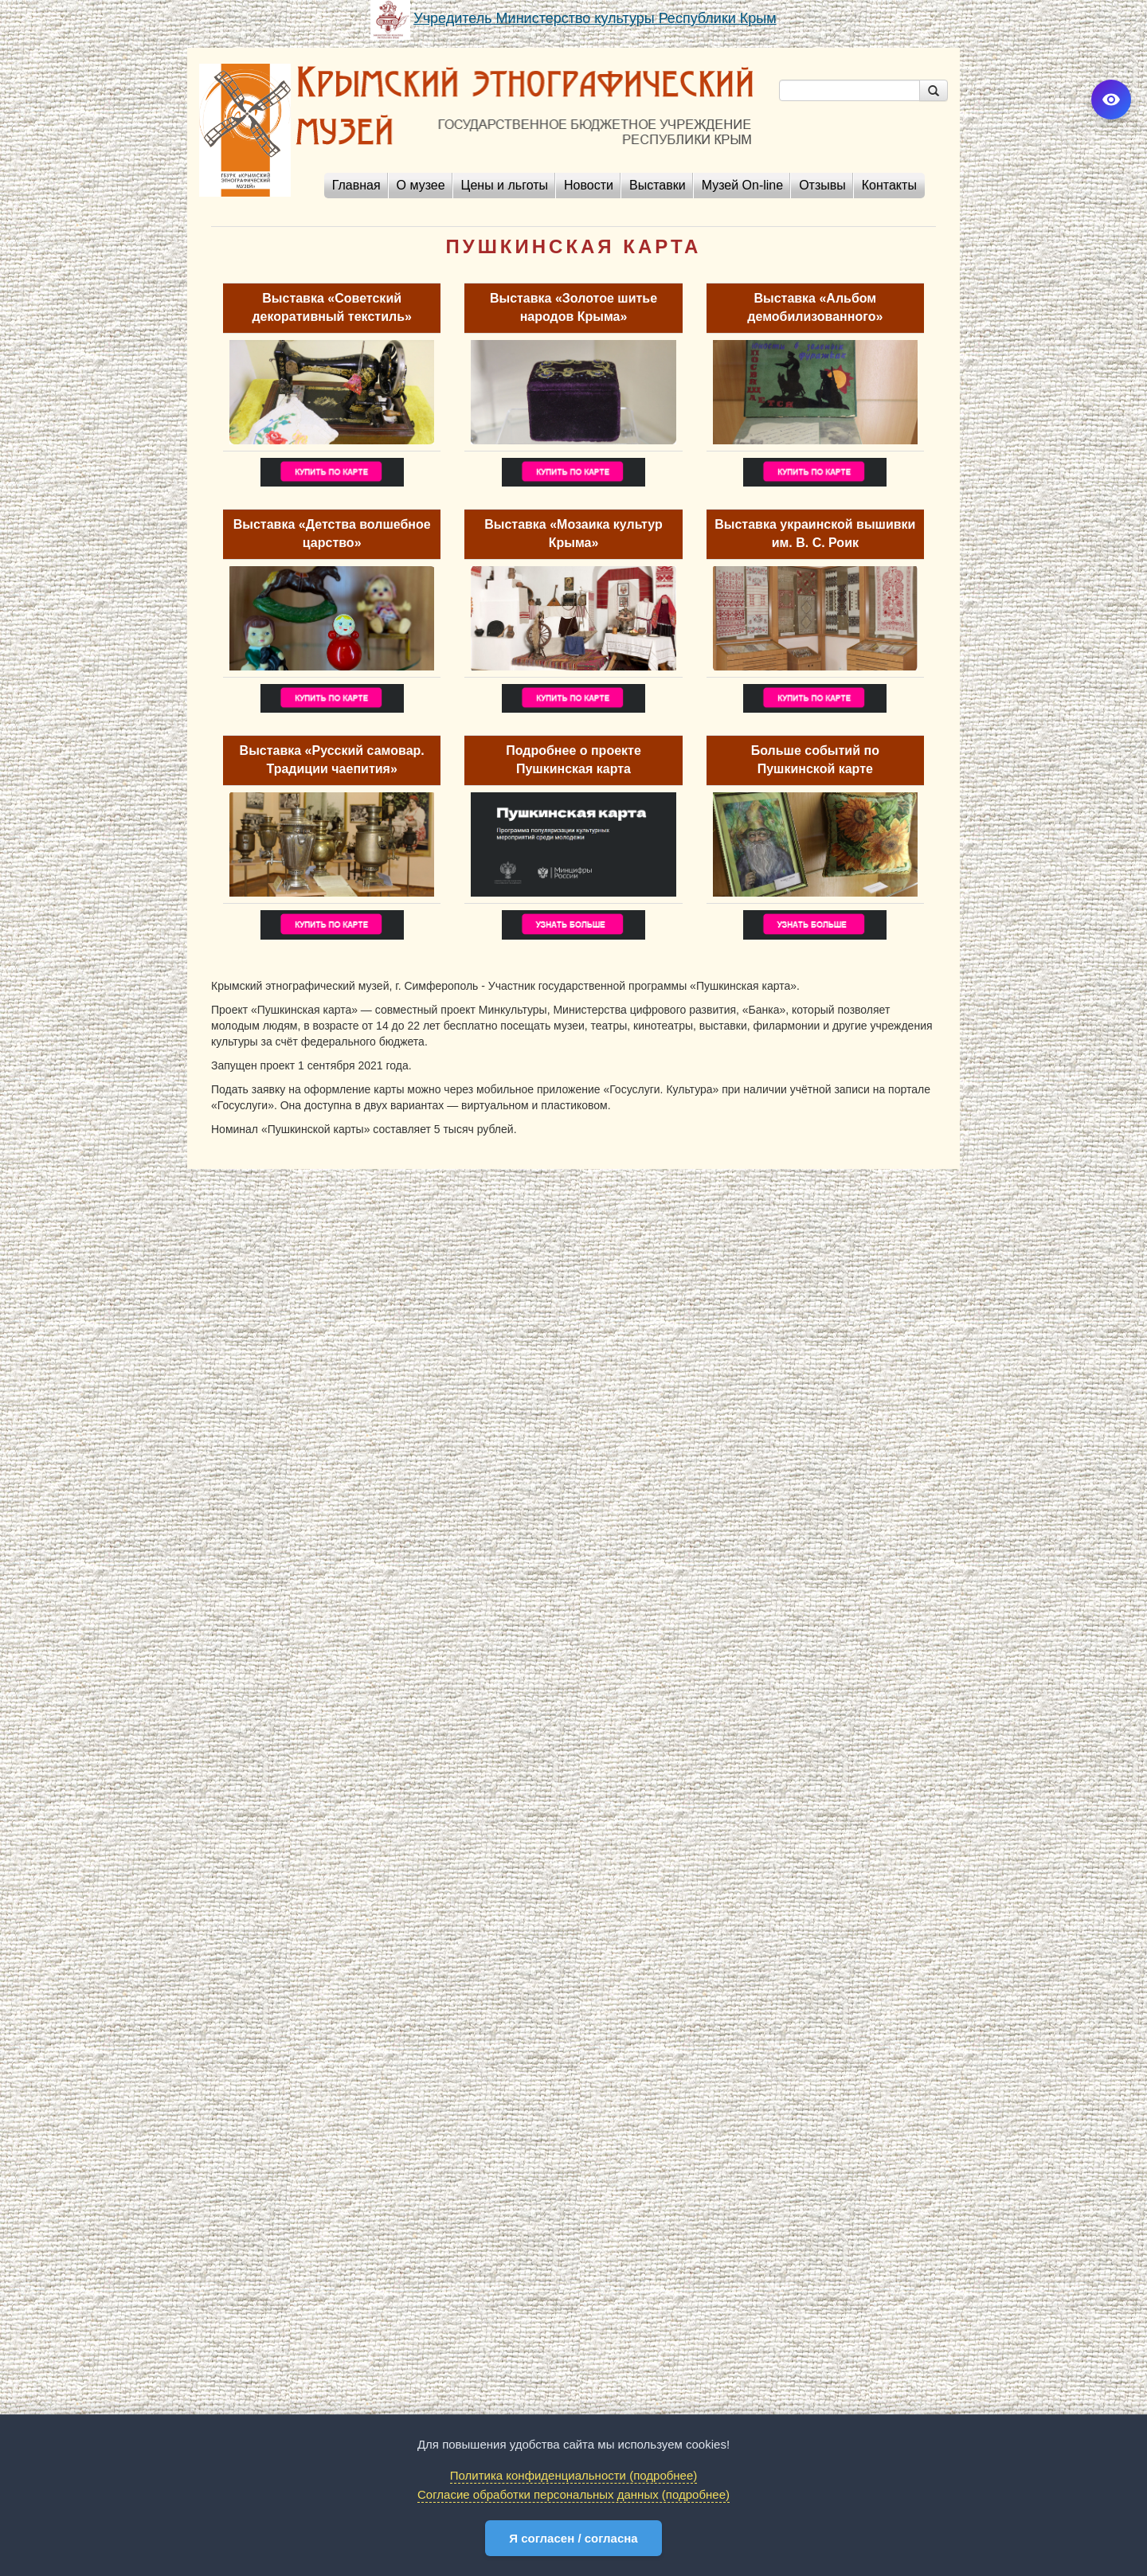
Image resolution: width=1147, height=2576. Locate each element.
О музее (421, 185)
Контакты (889, 185)
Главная (356, 185)
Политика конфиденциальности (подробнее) (574, 2475)
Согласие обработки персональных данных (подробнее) (573, 2494)
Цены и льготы (504, 185)
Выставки (657, 185)
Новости (588, 185)
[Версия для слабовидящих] (1111, 99)
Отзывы (822, 185)
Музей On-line (743, 185)
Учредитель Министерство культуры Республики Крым (594, 18)
